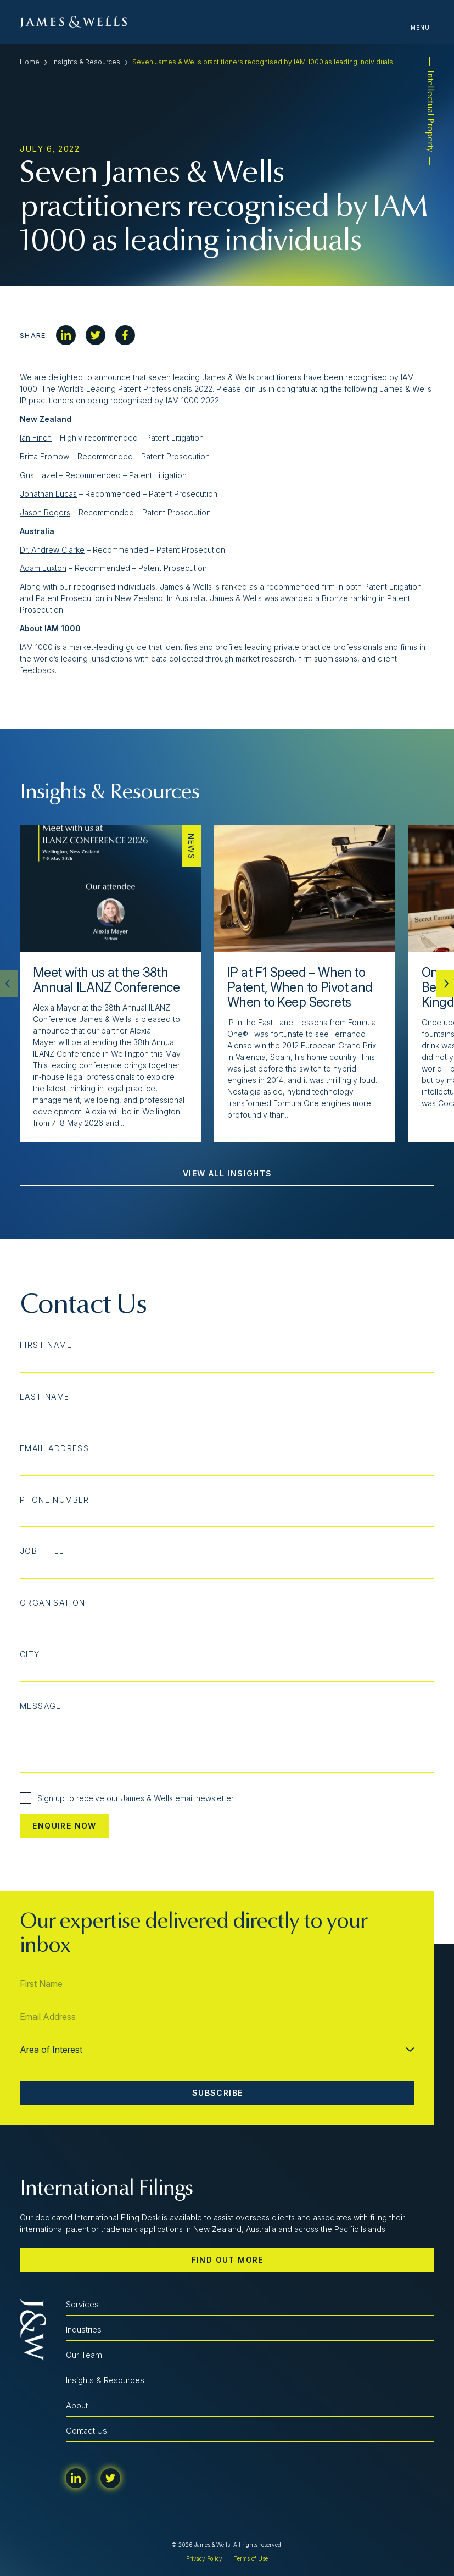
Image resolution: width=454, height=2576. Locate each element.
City (30, 1654)
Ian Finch (36, 437)
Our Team (84, 2355)
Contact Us (86, 2430)
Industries (84, 2329)
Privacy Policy (204, 2558)
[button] (445, 983)
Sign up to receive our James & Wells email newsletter (127, 1798)
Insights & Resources (86, 62)
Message (40, 1706)
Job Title (42, 1551)
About (77, 2405)
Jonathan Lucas (48, 493)
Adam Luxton (43, 568)
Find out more (228, 2259)
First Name (46, 1345)
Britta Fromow (44, 456)
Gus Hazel (38, 475)
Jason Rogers (45, 512)
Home (30, 62)
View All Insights (227, 1173)
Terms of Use (251, 2558)
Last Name (45, 1396)
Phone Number (54, 1500)
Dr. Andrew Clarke (52, 549)
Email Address (54, 1448)
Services (82, 2304)
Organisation (53, 1602)
